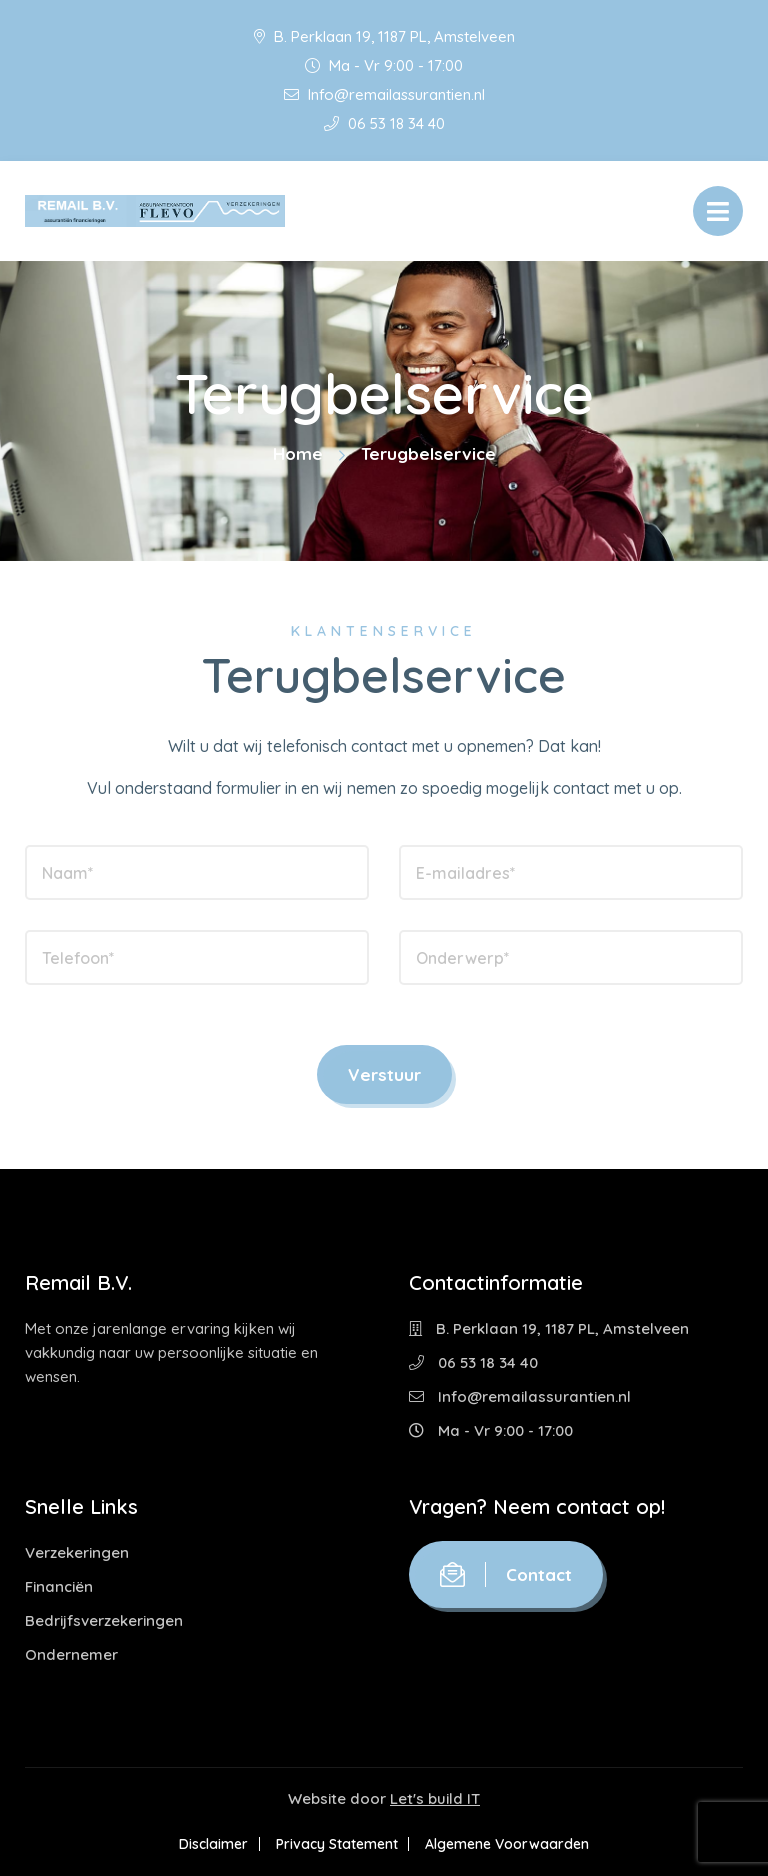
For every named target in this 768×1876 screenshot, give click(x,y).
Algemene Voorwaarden (514, 1844)
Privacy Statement (337, 1844)
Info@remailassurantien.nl (384, 94)
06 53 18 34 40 (384, 123)
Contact (506, 1574)
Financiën (59, 1586)
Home (298, 453)
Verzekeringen (77, 1552)
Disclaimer (207, 1844)
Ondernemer (71, 1654)
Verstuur (384, 1074)
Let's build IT (435, 1798)
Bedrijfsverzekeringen (104, 1620)
